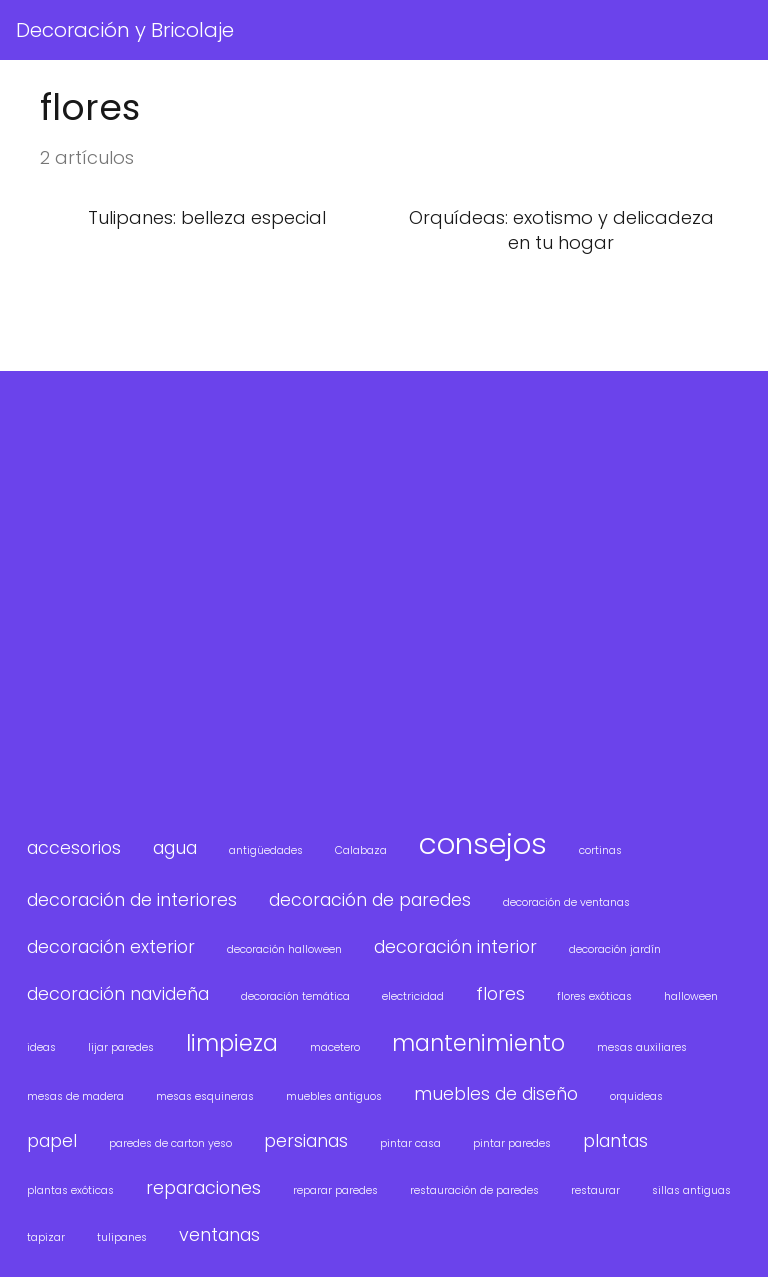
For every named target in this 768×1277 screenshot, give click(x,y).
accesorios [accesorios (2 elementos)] (74, 847)
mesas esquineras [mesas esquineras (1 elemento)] (205, 1096)
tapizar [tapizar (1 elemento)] (46, 1237)
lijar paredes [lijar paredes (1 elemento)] (121, 1047)
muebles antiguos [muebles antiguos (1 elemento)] (334, 1096)
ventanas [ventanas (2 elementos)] (219, 1234)
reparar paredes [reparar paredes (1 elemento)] (335, 1190)
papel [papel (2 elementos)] (52, 1140)
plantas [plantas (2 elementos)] (615, 1140)
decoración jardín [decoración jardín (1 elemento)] (615, 949)
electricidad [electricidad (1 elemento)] (413, 996)
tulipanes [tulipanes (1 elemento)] (122, 1237)
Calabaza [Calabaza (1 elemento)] (361, 850)
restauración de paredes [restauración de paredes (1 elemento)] (474, 1190)
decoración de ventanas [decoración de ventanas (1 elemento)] (566, 902)
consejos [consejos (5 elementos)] (483, 843)
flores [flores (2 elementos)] (500, 993)
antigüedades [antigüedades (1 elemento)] (266, 850)
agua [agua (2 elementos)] (175, 847)
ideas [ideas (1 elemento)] (41, 1047)
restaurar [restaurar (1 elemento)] (595, 1190)
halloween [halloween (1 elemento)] (691, 996)
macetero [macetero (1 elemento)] (335, 1047)
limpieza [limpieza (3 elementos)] (232, 1043)
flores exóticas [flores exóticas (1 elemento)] (594, 996)
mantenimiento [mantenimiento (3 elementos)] (478, 1043)
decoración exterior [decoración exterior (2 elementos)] (111, 946)
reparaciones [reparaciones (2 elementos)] (203, 1187)
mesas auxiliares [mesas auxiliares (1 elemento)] (642, 1047)
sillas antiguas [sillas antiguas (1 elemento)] (691, 1190)
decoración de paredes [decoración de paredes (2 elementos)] (370, 899)
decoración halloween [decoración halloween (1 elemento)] (284, 949)
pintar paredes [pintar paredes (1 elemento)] (512, 1143)
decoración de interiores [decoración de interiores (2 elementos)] (132, 899)
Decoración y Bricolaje (125, 30)
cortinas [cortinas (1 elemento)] (600, 850)
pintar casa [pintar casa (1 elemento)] (410, 1143)
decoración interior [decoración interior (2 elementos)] (455, 946)
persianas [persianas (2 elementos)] (306, 1140)
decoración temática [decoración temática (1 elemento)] (295, 996)
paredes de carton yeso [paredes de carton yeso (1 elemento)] (170, 1143)
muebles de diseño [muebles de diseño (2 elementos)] (496, 1093)
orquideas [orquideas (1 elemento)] (636, 1096)
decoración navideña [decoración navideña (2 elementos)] (118, 993)
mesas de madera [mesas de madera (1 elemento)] (75, 1096)
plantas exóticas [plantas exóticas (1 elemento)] (70, 1190)
